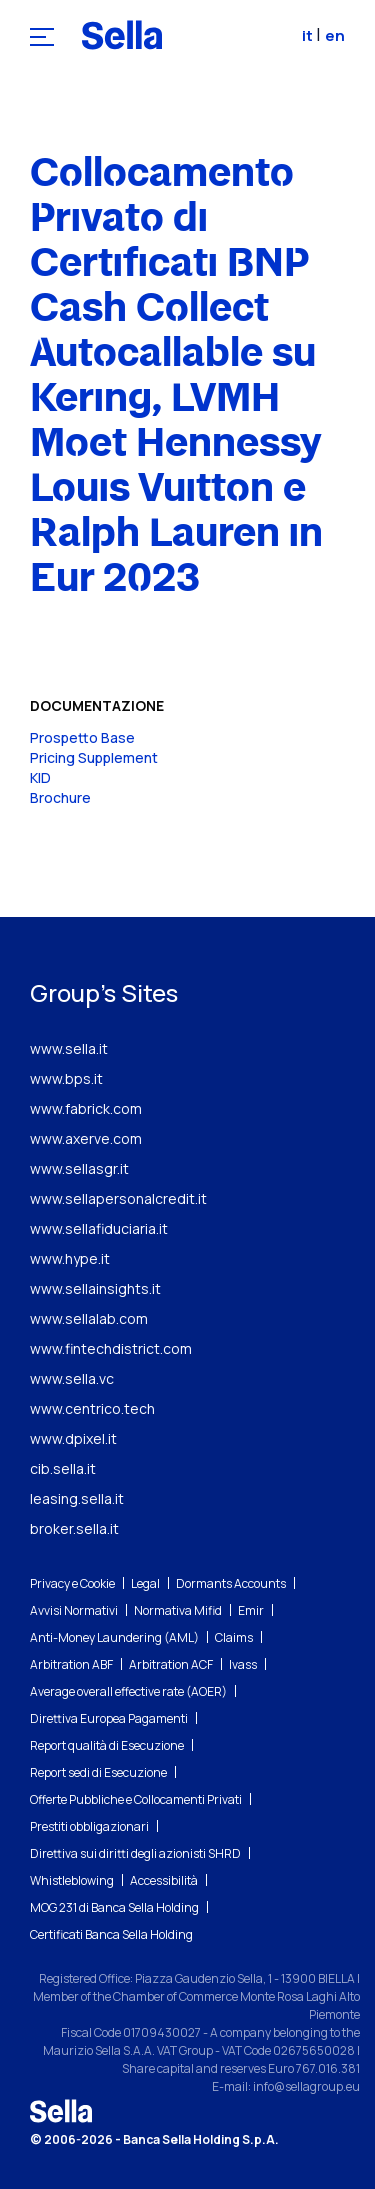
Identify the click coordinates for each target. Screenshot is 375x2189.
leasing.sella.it (77, 1498)
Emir (251, 1610)
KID (40, 777)
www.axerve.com (86, 1138)
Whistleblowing (72, 1880)
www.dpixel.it (73, 1438)
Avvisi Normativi (74, 1610)
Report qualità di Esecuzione (107, 1745)
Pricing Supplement (94, 757)
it (309, 35)
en (335, 35)
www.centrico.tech (92, 1408)
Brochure (60, 797)
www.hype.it (70, 1258)
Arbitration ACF (171, 1664)
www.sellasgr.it (79, 1168)
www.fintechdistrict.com (111, 1348)
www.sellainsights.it (95, 1288)
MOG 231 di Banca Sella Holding (114, 1907)
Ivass (243, 1664)
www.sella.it (69, 1048)
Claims (234, 1637)
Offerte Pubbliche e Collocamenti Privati (136, 1799)
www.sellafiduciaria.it (99, 1228)
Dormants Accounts (231, 1583)
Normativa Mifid (178, 1610)
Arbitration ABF (71, 1664)
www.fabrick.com (86, 1108)
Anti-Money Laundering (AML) (114, 1637)
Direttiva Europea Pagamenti (109, 1718)
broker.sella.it (74, 1528)
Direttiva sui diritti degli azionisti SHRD (135, 1853)
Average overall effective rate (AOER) (128, 1691)
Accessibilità (164, 1880)
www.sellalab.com (89, 1318)
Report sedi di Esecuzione (98, 1772)
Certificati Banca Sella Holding (111, 1934)
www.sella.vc (72, 1378)
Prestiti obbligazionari (89, 1826)
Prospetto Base (82, 737)
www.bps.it (66, 1078)
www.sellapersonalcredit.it (118, 1198)
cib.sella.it (63, 1468)
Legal (145, 1583)
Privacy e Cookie (72, 1583)
